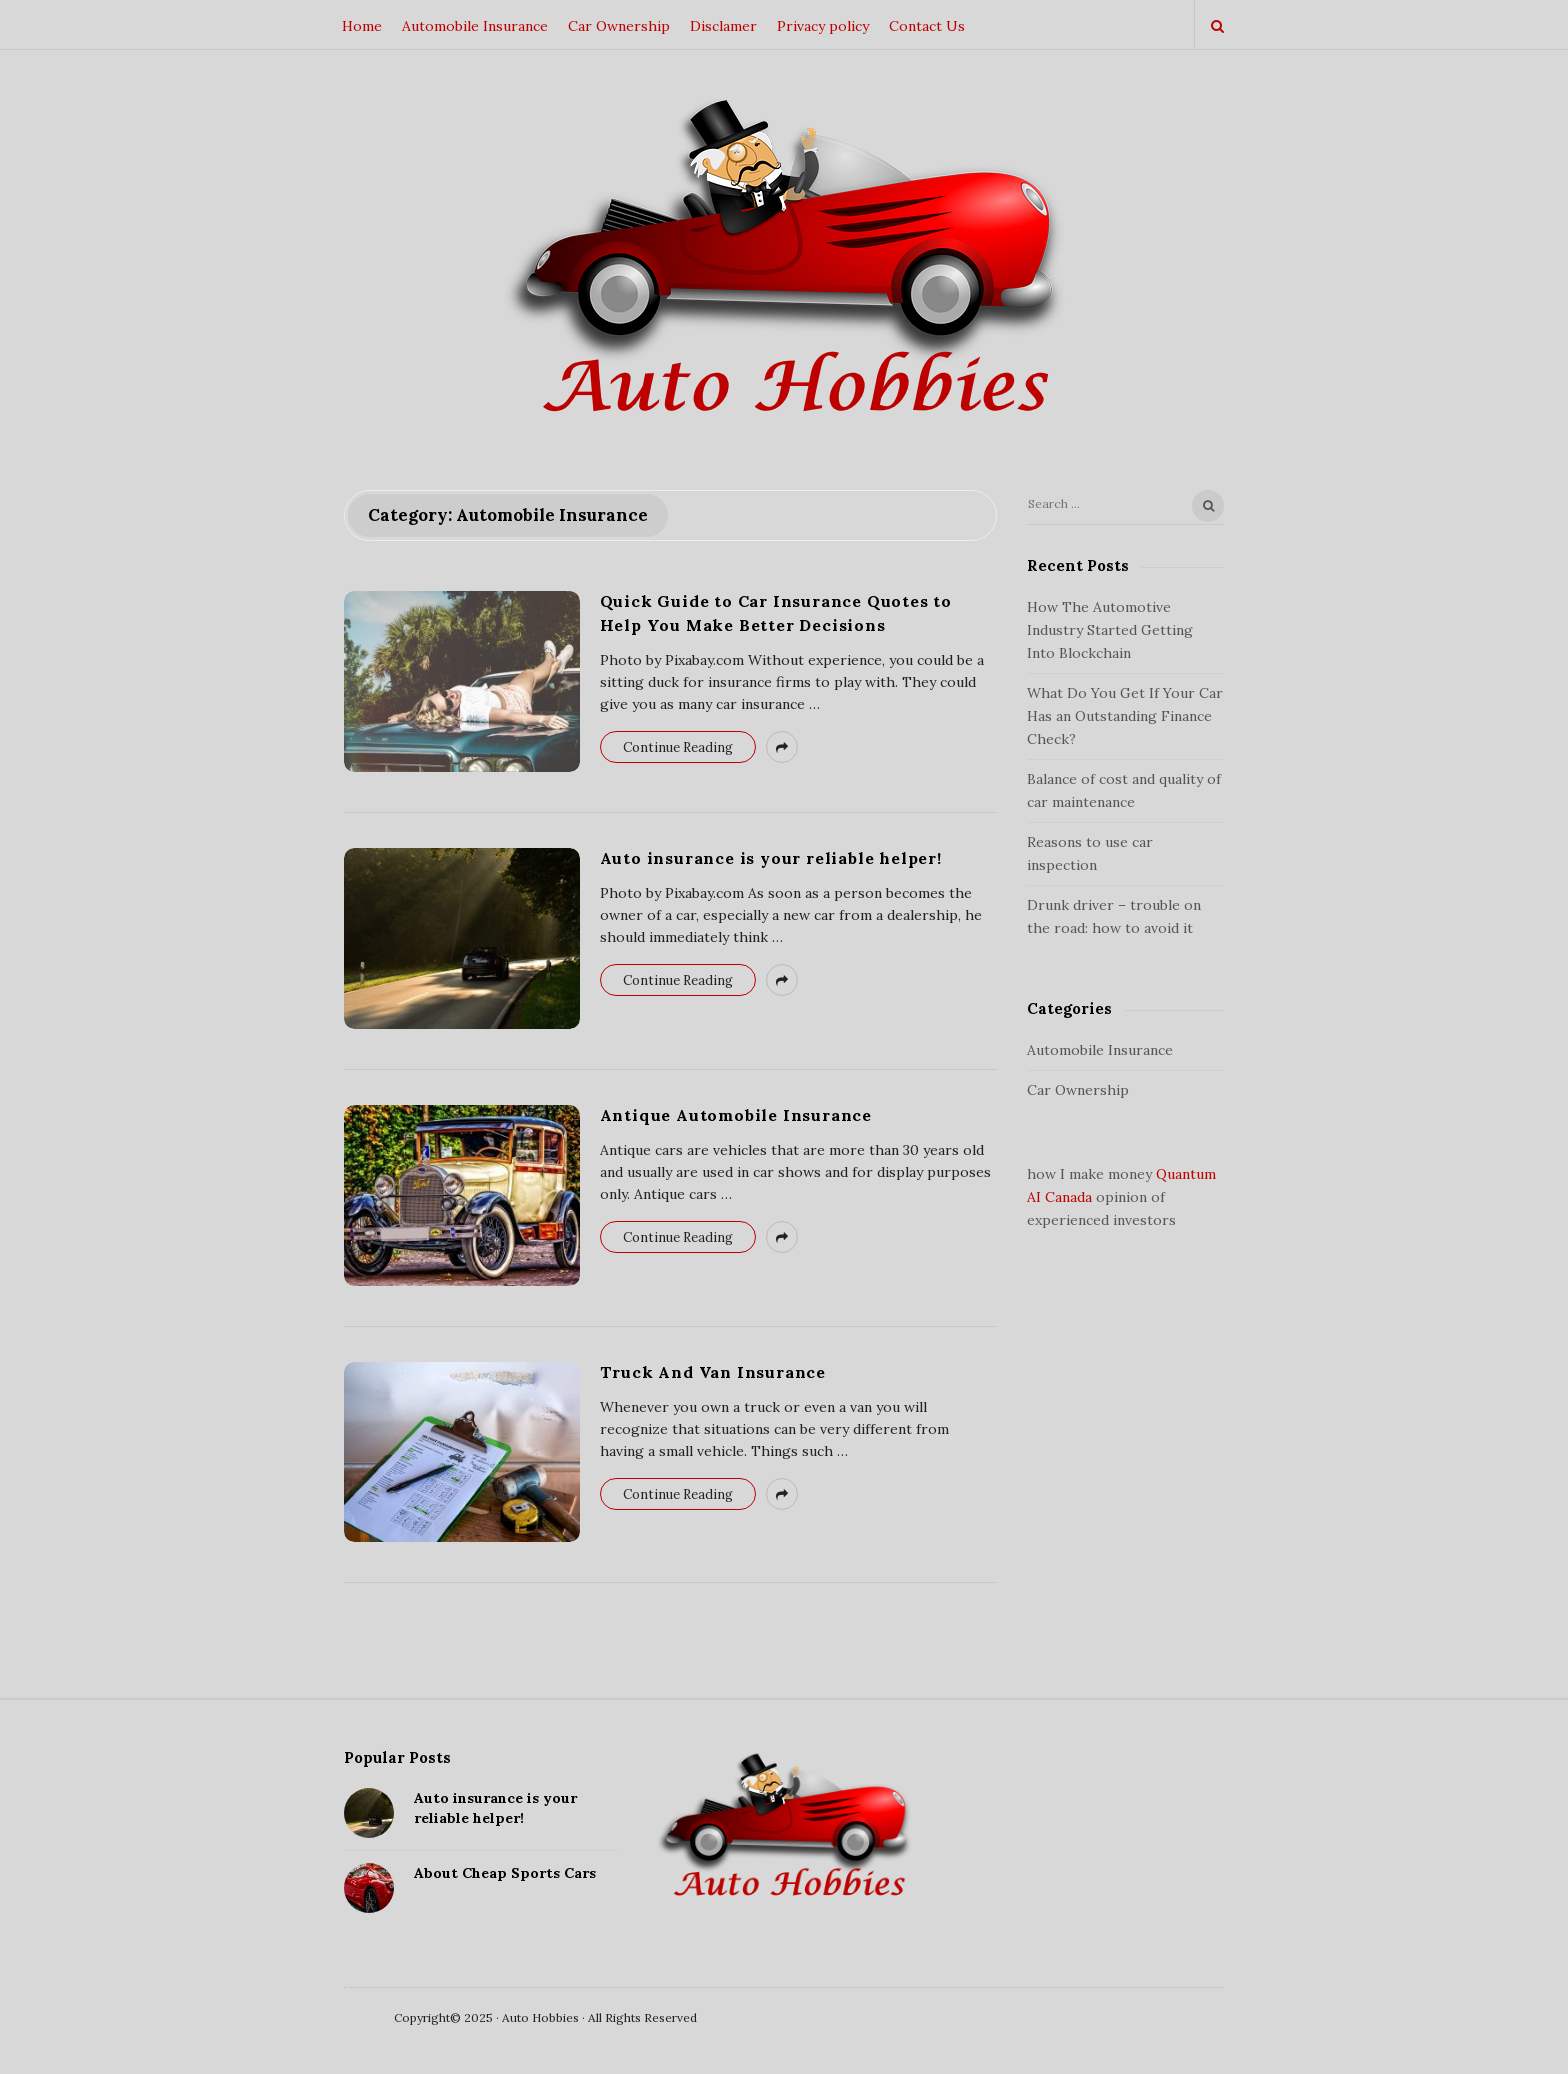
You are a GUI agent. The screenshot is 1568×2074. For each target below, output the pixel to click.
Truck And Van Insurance (713, 1372)
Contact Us (927, 26)
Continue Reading (678, 747)
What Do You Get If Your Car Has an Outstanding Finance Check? (1125, 716)
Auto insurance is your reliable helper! (771, 858)
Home (362, 26)
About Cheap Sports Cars (505, 1873)
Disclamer (723, 26)
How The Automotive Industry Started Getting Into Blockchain (1110, 630)
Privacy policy (823, 26)
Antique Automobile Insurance (736, 1115)
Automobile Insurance (475, 26)
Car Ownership (619, 26)
